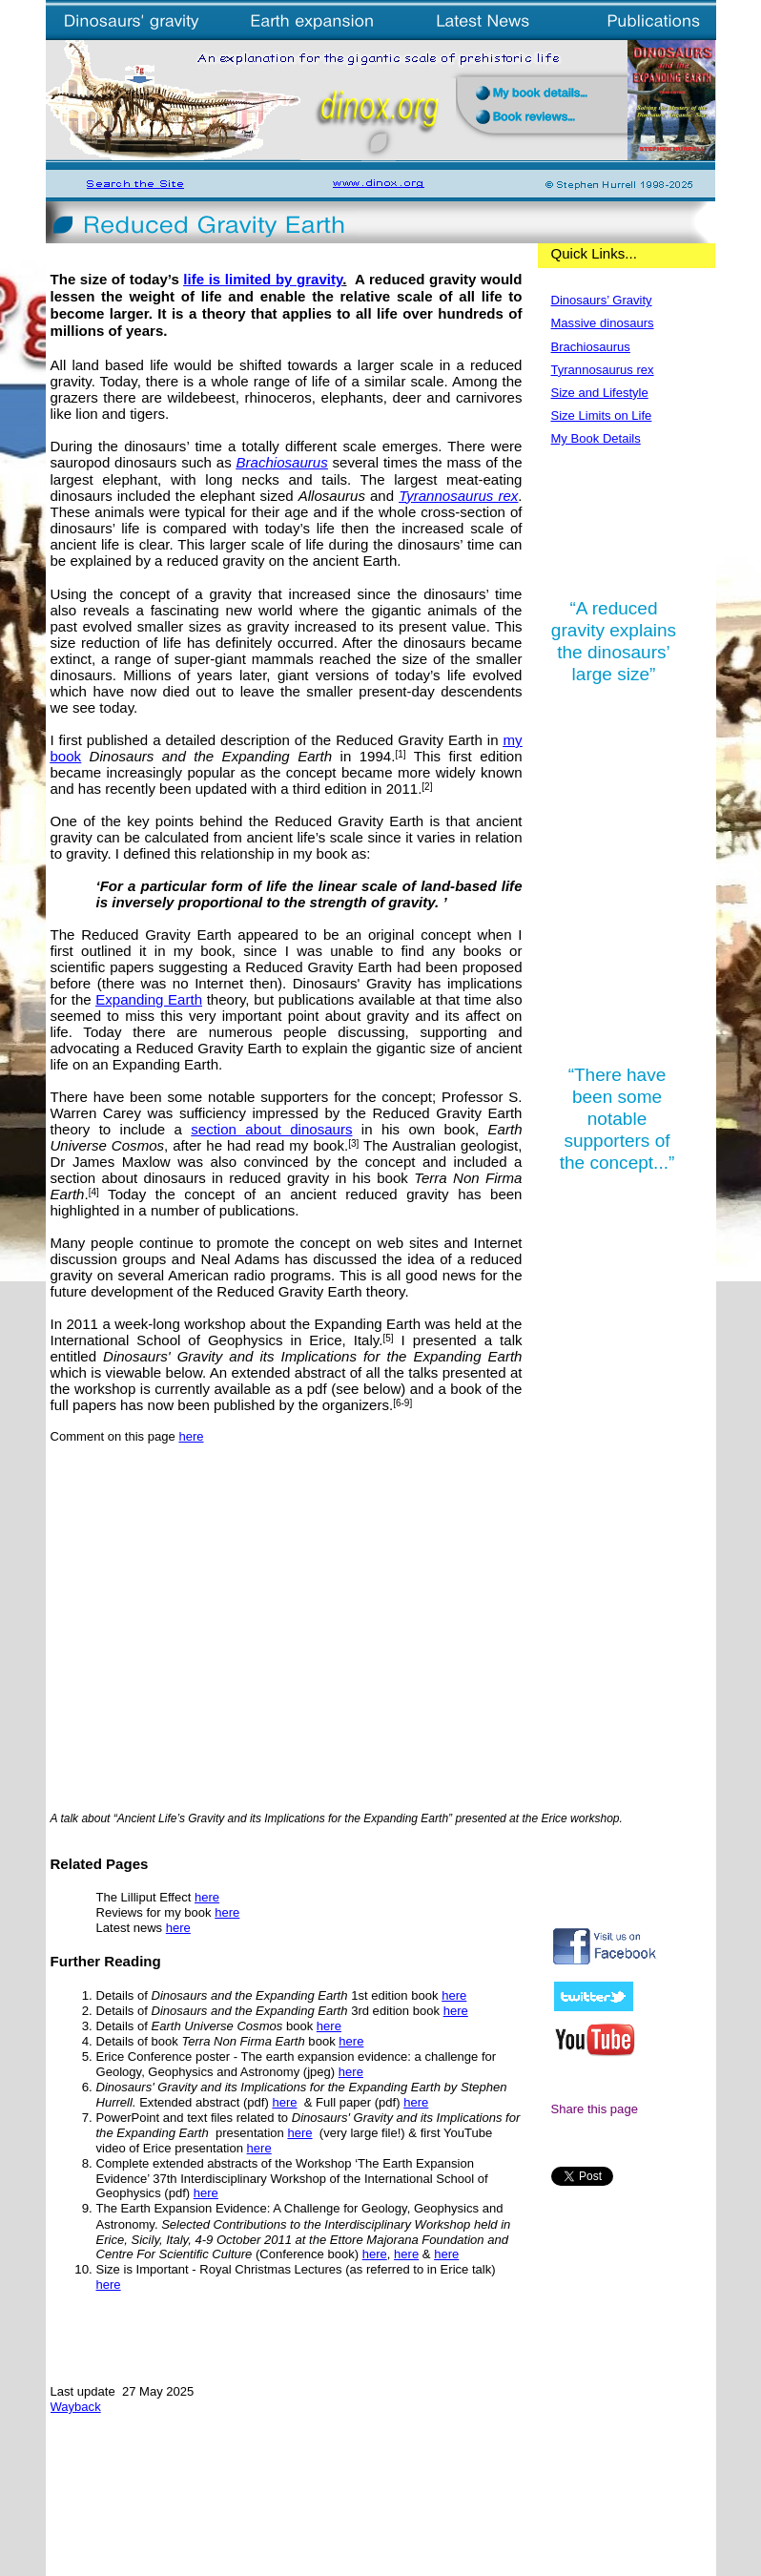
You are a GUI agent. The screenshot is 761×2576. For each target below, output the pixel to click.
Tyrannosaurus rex (458, 496)
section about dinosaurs (271, 1129)
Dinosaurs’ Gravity (601, 300)
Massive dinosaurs (602, 323)
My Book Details (596, 438)
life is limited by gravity (262, 279)
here (190, 1436)
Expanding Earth (148, 999)
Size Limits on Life (601, 415)
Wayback (76, 2406)
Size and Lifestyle (599, 392)
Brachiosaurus (282, 462)
